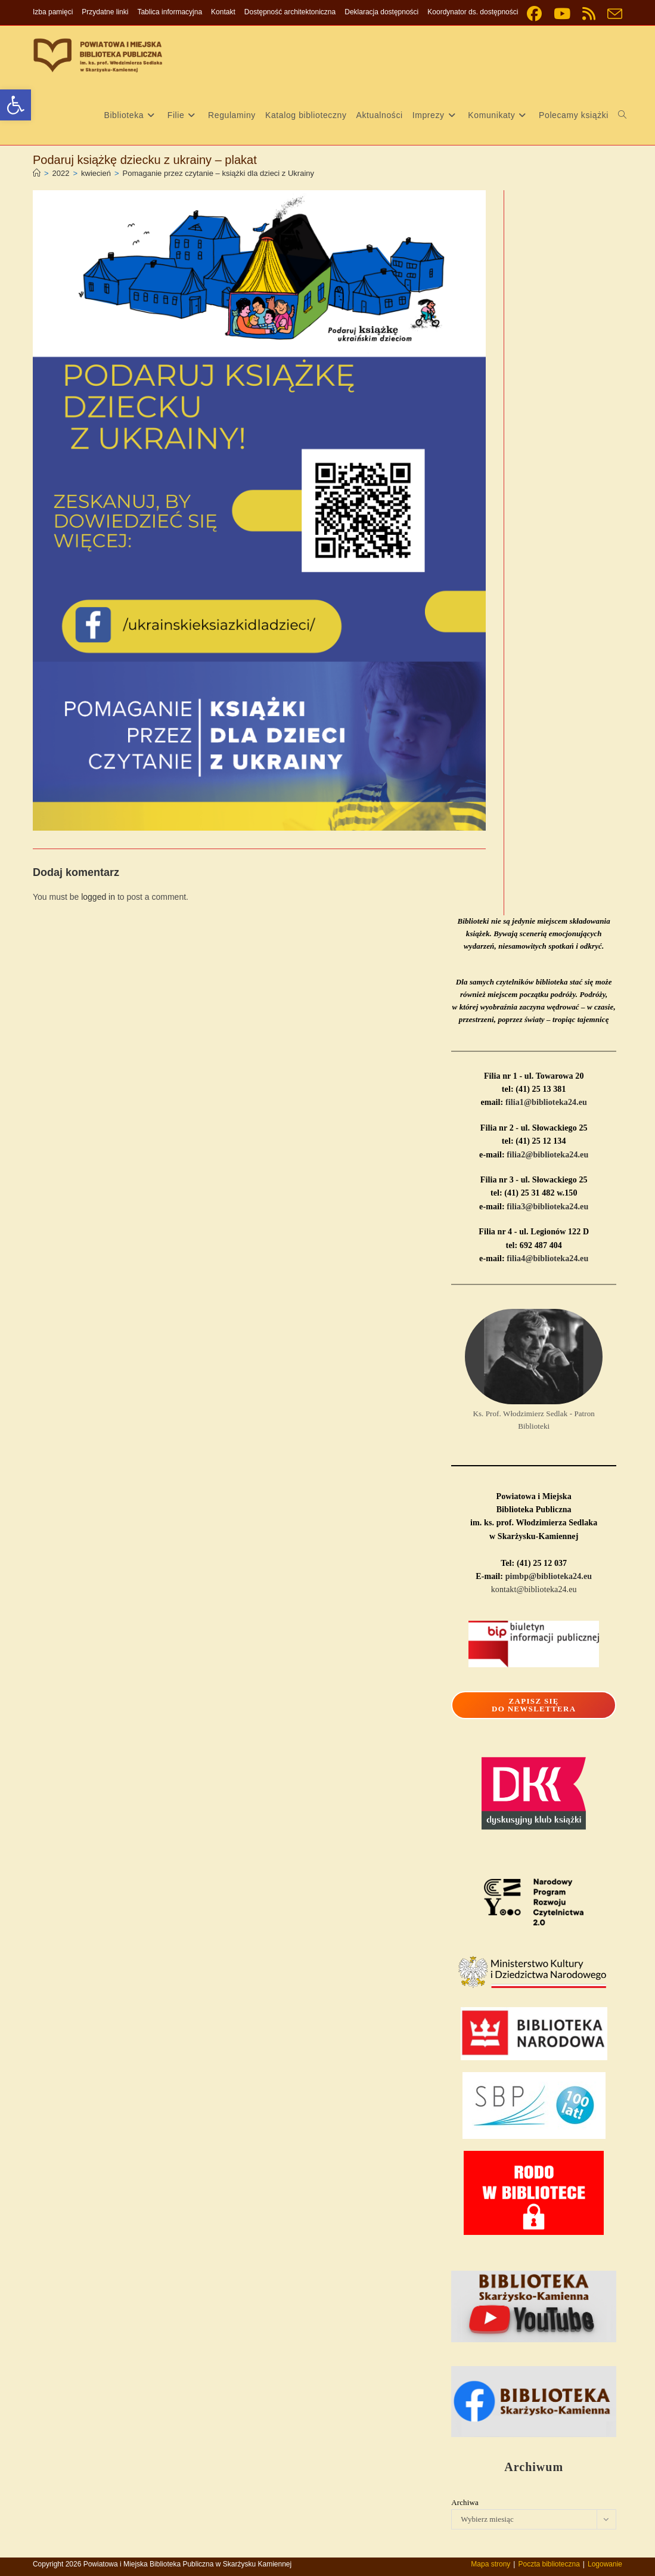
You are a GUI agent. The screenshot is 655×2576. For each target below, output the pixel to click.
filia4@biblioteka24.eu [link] (547, 1258)
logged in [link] (98, 897)
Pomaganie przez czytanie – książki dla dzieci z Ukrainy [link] (219, 173)
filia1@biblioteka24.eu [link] (546, 1102)
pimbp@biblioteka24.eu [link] (548, 1576)
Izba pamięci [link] (53, 12)
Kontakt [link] (223, 12)
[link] (15, 104)
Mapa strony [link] (490, 2564)
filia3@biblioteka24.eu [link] (547, 1206)
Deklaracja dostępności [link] (381, 12)
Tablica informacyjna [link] (169, 12)
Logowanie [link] (605, 2564)
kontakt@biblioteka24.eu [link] (534, 1589)
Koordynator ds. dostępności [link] (472, 12)
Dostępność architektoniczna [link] (290, 12)
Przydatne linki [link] (105, 12)
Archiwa (464, 2502)
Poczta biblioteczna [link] (548, 2564)
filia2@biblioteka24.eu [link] (547, 1154)
